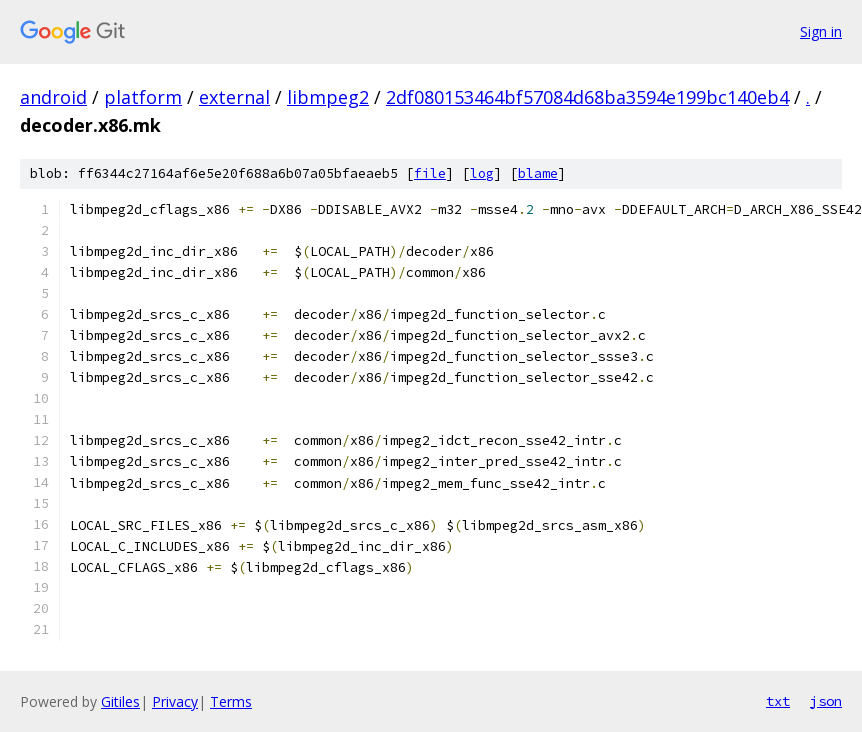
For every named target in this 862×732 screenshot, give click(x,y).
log (482, 173)
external (234, 97)
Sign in (821, 31)
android (53, 97)
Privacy (175, 701)
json (826, 701)
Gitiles (120, 701)
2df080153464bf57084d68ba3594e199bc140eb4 (587, 97)
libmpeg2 (328, 97)
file (430, 173)
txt (778, 701)
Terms (231, 701)
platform (143, 97)
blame (538, 173)
